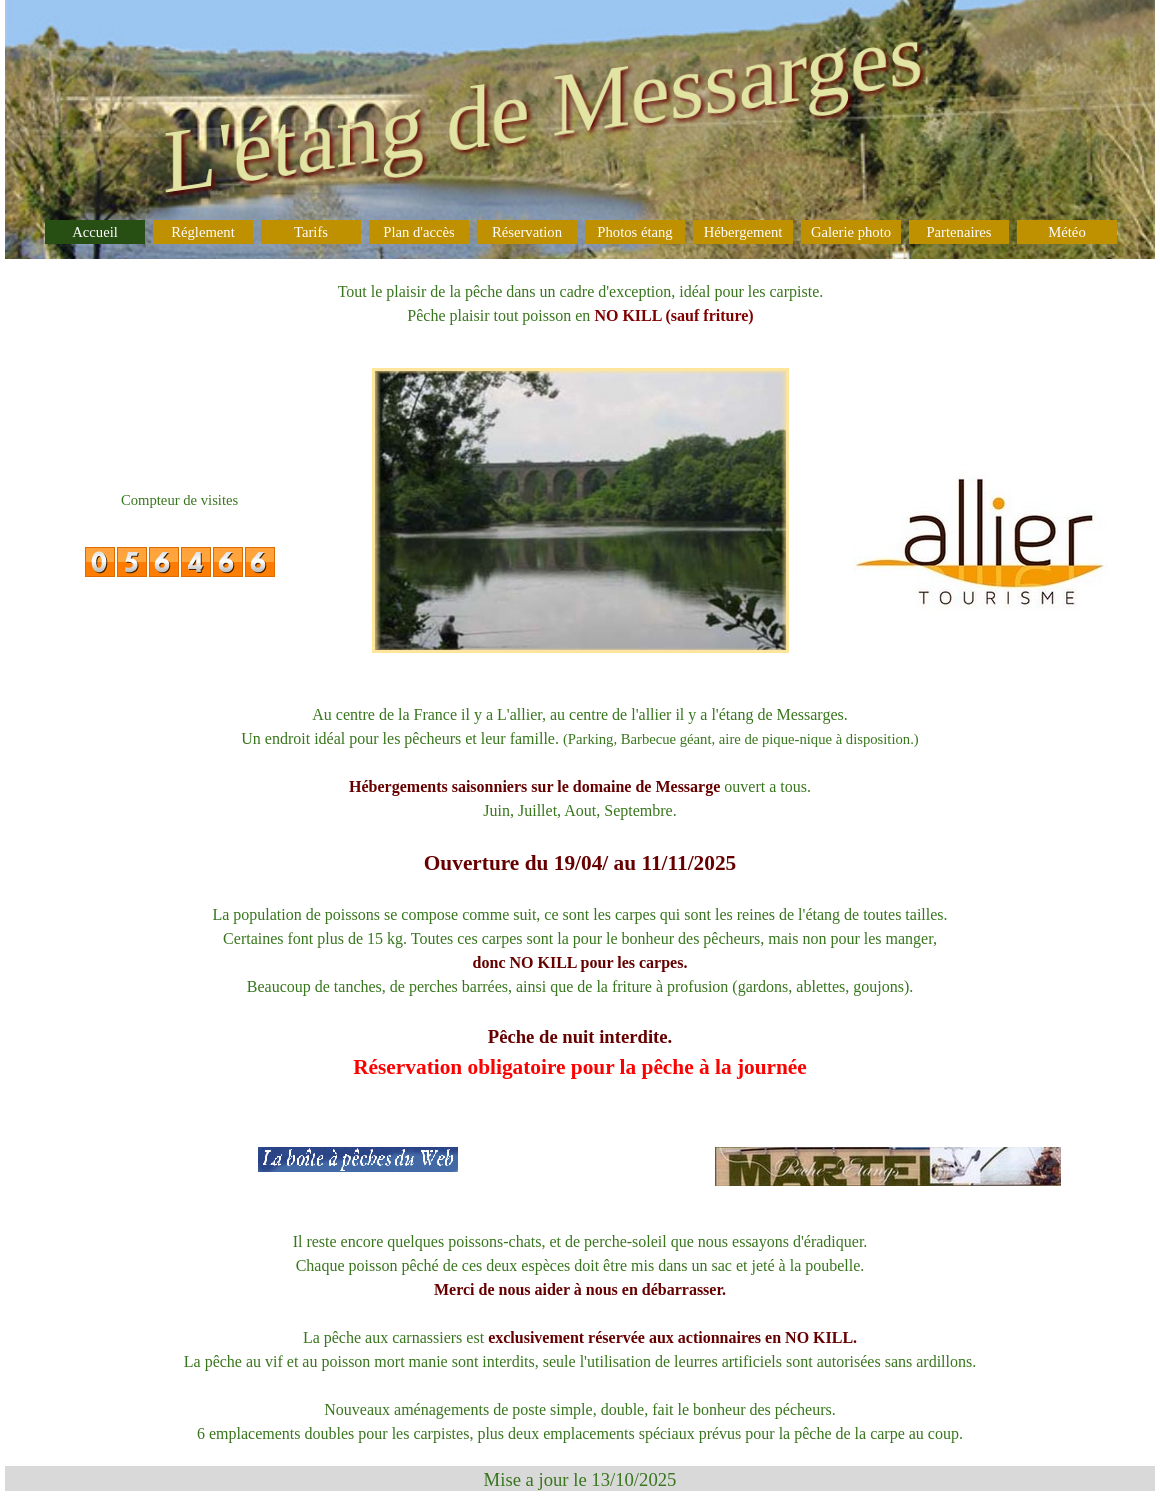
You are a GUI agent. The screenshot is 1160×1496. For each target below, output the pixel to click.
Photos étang (634, 232)
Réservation (527, 232)
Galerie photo (851, 232)
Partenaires (958, 232)
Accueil (95, 232)
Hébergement (743, 232)
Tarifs (311, 232)
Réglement (203, 232)
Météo (1066, 232)
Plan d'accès (418, 232)
